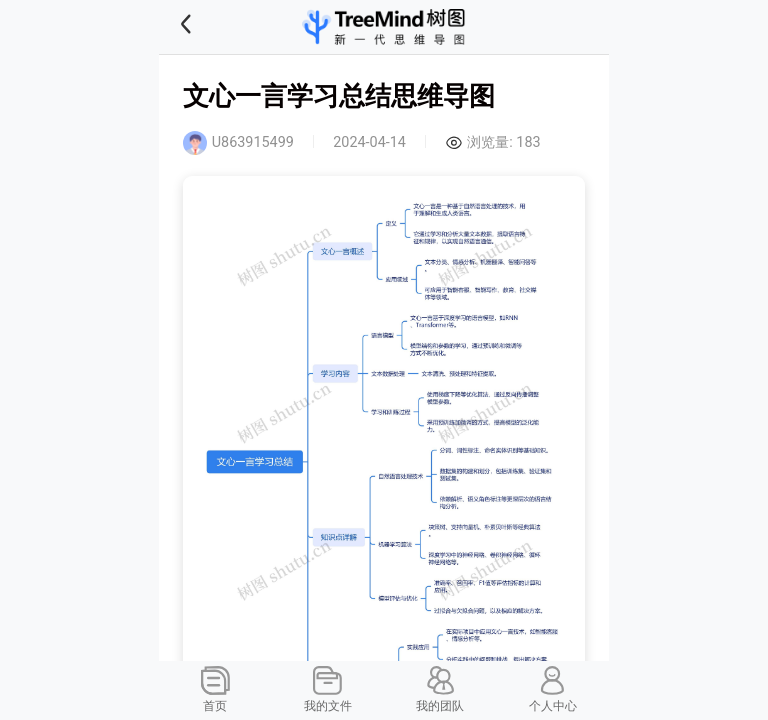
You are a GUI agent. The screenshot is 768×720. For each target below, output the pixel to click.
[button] (211, 27)
